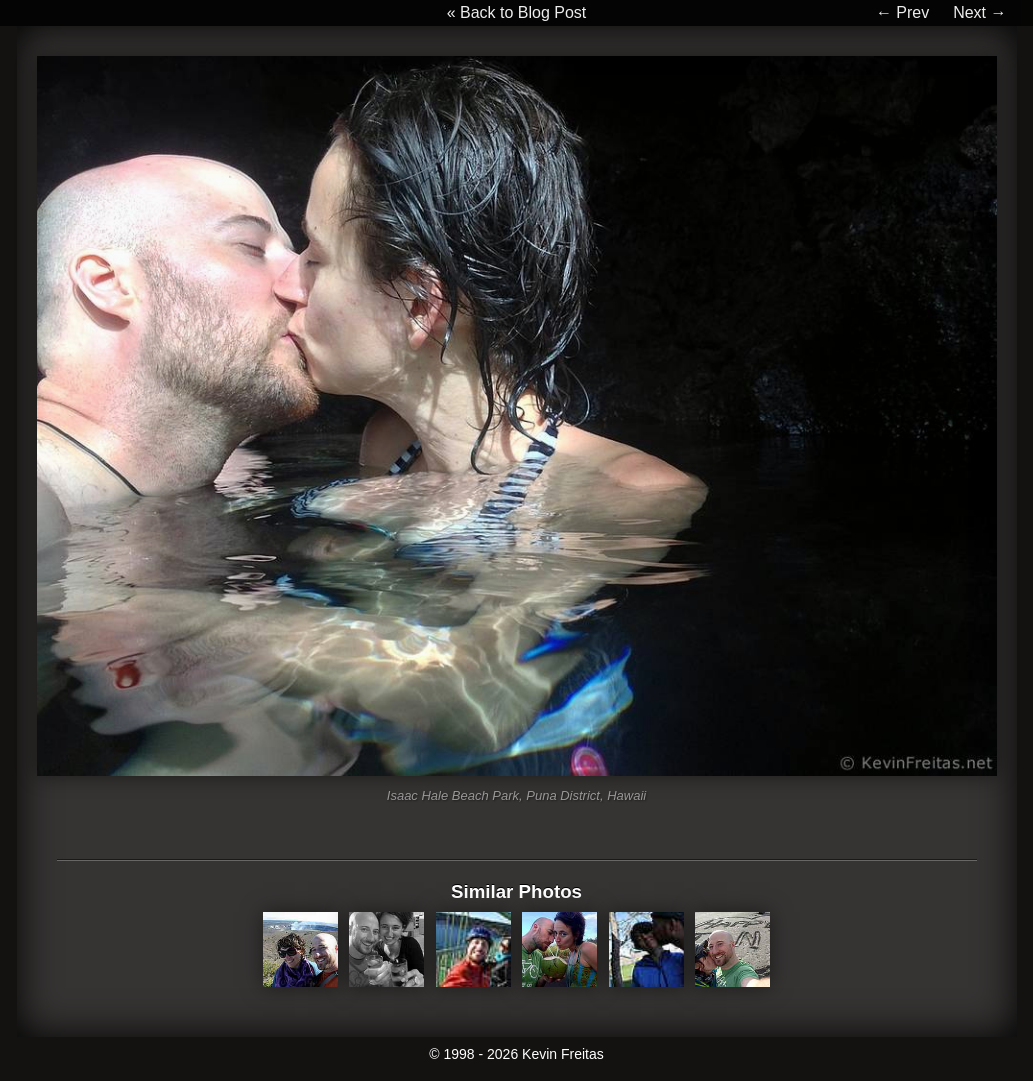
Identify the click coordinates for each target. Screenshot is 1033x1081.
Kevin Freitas (563, 1054)
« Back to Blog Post (517, 12)
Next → (979, 12)
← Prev (902, 12)
